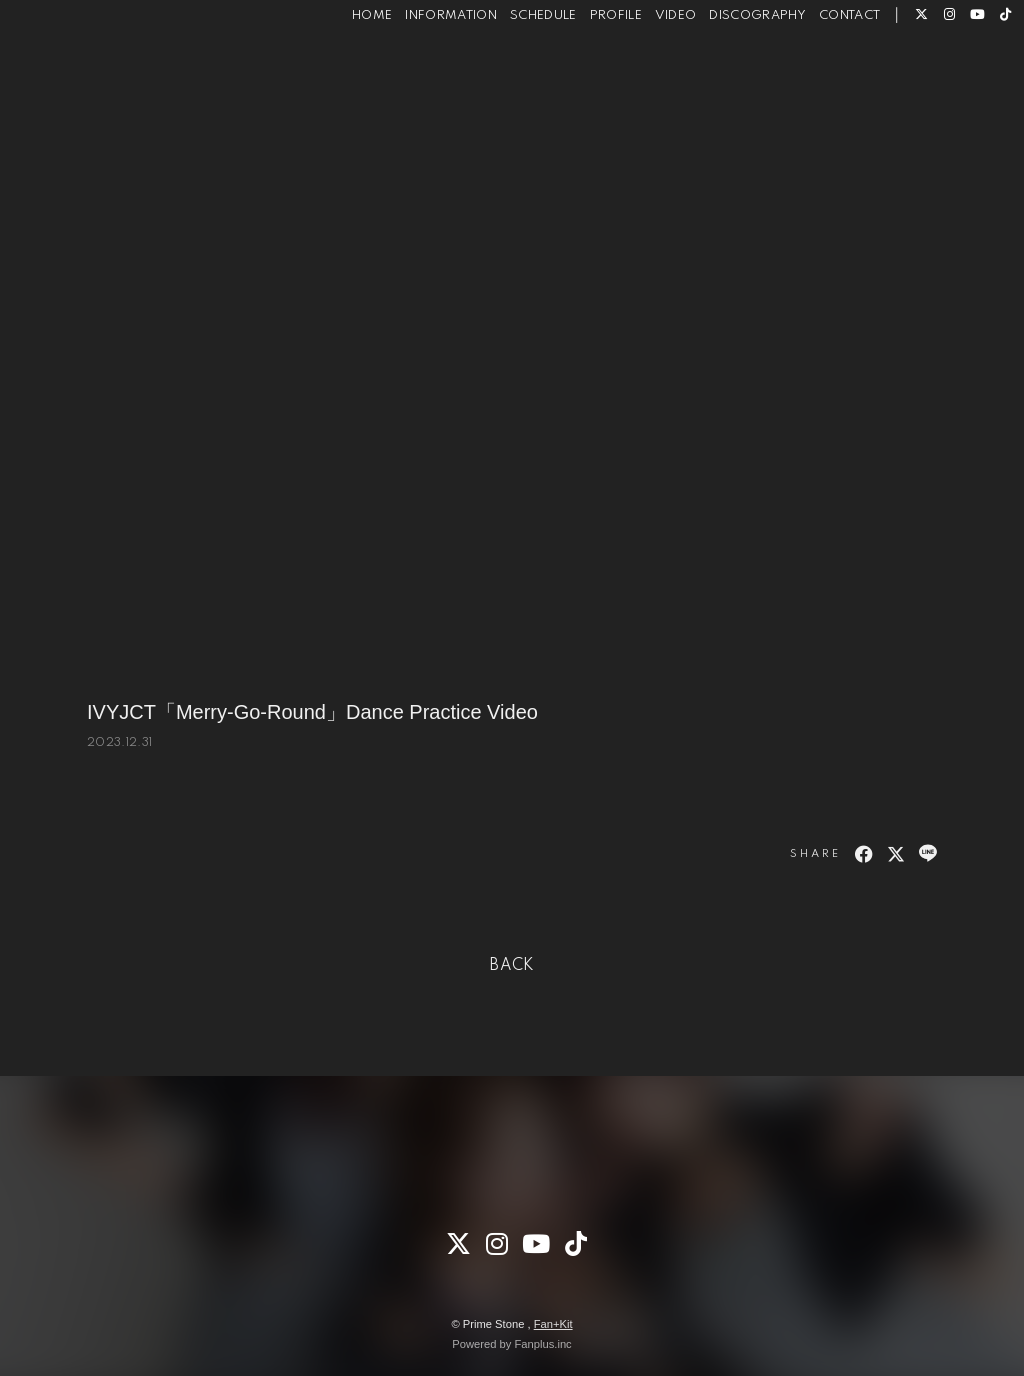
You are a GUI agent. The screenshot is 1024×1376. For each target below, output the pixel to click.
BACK (512, 966)
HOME (342, 78)
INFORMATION (422, 78)
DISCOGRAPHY (728, 78)
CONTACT (819, 78)
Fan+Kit (553, 1324)
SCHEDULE (513, 78)
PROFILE (586, 78)
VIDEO (646, 78)
